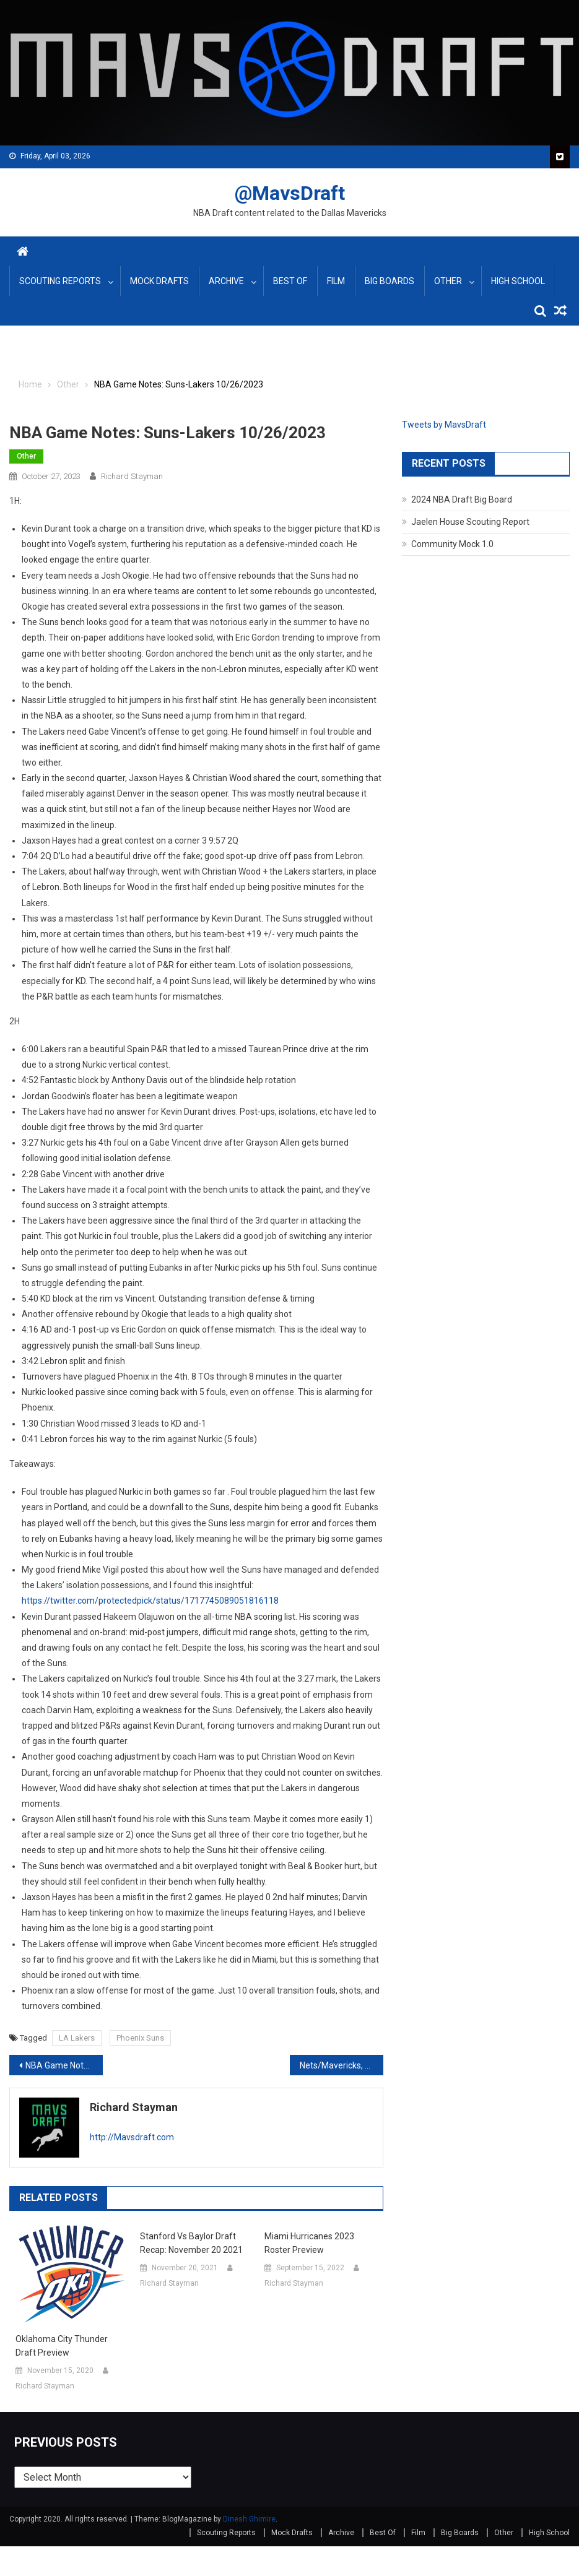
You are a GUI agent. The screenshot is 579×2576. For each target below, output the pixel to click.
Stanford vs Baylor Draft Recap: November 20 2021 (191, 2243)
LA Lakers (77, 2037)
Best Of (290, 281)
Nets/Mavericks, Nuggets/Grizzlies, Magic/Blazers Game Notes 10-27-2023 (341, 2065)
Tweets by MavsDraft (444, 425)
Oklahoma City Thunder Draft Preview (61, 2346)
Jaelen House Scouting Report (470, 522)
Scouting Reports (60, 281)
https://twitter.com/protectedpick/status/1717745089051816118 (150, 1601)
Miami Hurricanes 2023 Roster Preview (309, 2243)
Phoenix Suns (140, 2037)
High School (518, 281)
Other (448, 281)
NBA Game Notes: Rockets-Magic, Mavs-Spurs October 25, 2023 (64, 2065)
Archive (226, 281)
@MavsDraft (290, 193)
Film (336, 281)
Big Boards (389, 281)
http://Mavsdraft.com (132, 2137)
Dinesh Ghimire (249, 2519)
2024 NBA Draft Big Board (461, 499)
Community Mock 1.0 (452, 544)
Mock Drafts (159, 281)
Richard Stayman (132, 476)
